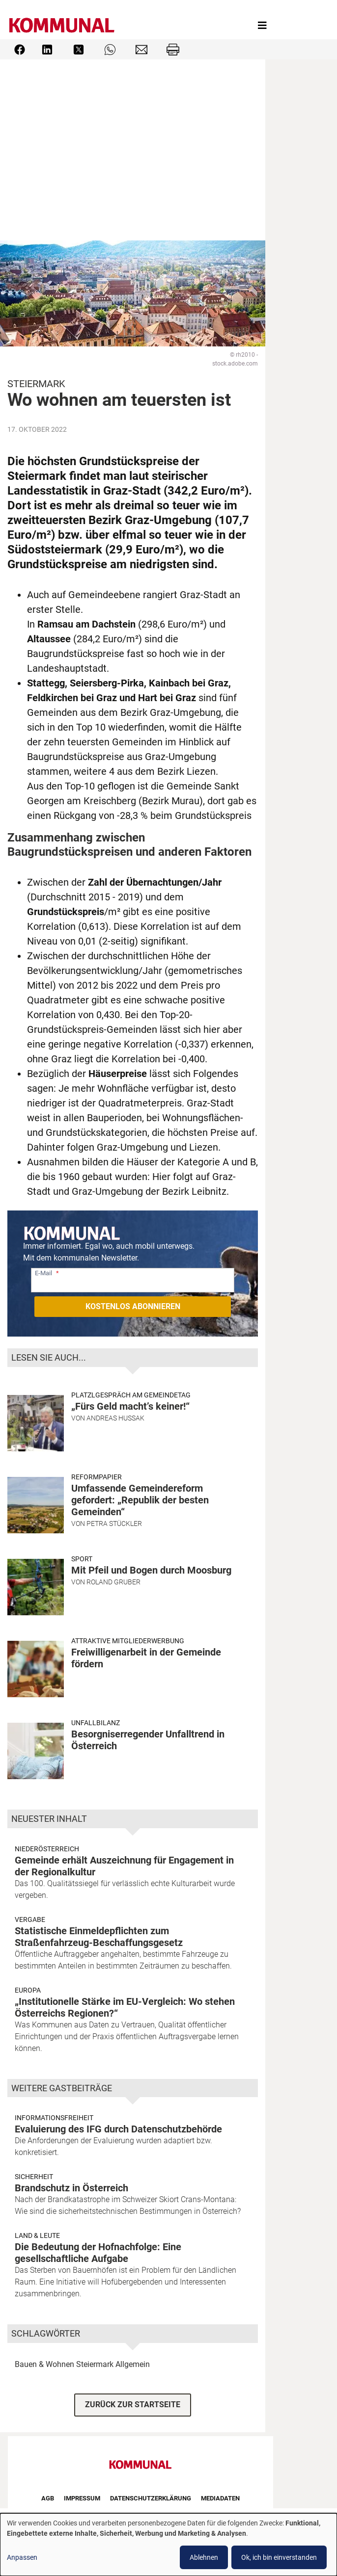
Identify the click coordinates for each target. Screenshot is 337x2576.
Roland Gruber (113, 1582)
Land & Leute (37, 2235)
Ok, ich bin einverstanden (279, 2557)
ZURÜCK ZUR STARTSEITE (132, 2404)
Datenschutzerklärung (150, 2498)
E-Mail (43, 1273)
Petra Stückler (114, 1523)
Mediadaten (220, 2498)
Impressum (82, 2498)
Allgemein (132, 2364)
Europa (28, 1990)
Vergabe (30, 1919)
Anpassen (22, 2557)
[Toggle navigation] (262, 25)
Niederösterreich (47, 1849)
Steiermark (94, 2364)
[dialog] (168, 2544)
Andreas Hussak (115, 1418)
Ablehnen (204, 2557)
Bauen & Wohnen (44, 2364)
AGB (47, 2498)
